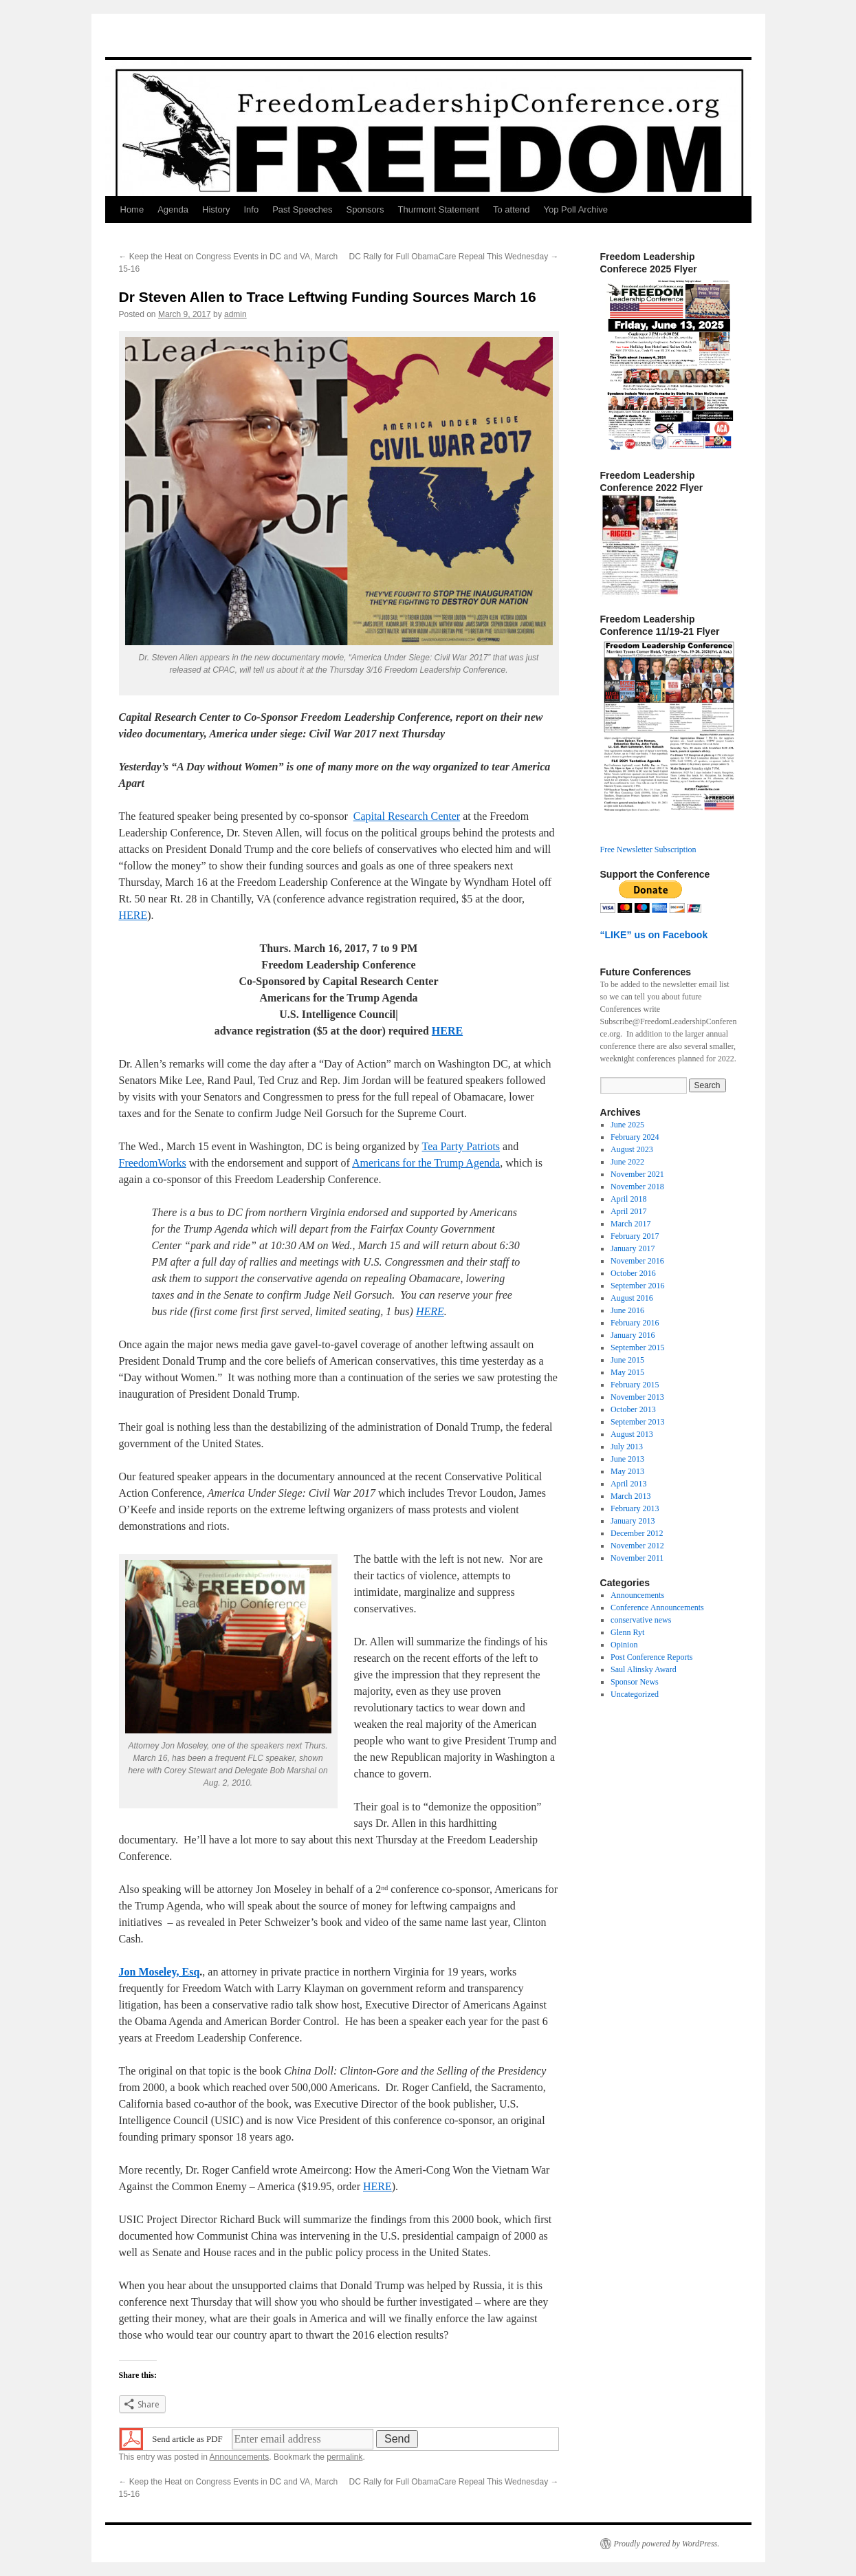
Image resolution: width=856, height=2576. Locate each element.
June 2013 (627, 1459)
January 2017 (633, 1248)
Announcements (240, 2457)
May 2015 (627, 1372)
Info (251, 209)
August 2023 (632, 1149)
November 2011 (637, 1558)
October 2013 (633, 1409)
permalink (344, 2457)
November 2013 (637, 1397)
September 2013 (637, 1422)
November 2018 (637, 1186)
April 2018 (628, 1199)
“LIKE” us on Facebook (654, 934)
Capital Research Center (407, 816)
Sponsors (365, 209)
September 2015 (637, 1347)
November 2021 (637, 1174)
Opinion (624, 1644)
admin (235, 314)
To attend (511, 209)
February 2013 (635, 1508)
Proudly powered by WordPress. (667, 2543)
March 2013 (630, 1496)
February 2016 (635, 1323)
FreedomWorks (152, 1163)
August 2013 (632, 1434)
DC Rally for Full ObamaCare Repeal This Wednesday (453, 256)
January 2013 (633, 1521)
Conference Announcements (657, 1607)
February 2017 (635, 1236)
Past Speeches (302, 209)
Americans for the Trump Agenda (426, 1163)
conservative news (641, 1620)
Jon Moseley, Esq (159, 1972)
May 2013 (627, 1471)
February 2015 (635, 1384)
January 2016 (633, 1335)
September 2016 (637, 1285)
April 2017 (628, 1211)
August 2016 (632, 1298)
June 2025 (627, 1124)
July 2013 (627, 1446)
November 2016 (637, 1261)
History (216, 209)
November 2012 (637, 1545)
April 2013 (628, 1484)
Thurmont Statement (439, 209)
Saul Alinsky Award (644, 1669)
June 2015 (627, 1360)
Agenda (172, 209)
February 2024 (635, 1137)
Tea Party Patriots (461, 1146)
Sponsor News (635, 1682)
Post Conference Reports (651, 1657)
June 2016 (627, 1310)
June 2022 (627, 1162)
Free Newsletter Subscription (648, 849)
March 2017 (630, 1224)
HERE (133, 915)
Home (132, 209)
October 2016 (633, 1273)
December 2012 (637, 1533)
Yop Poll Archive (576, 209)
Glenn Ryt (627, 1632)
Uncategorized (635, 1694)
